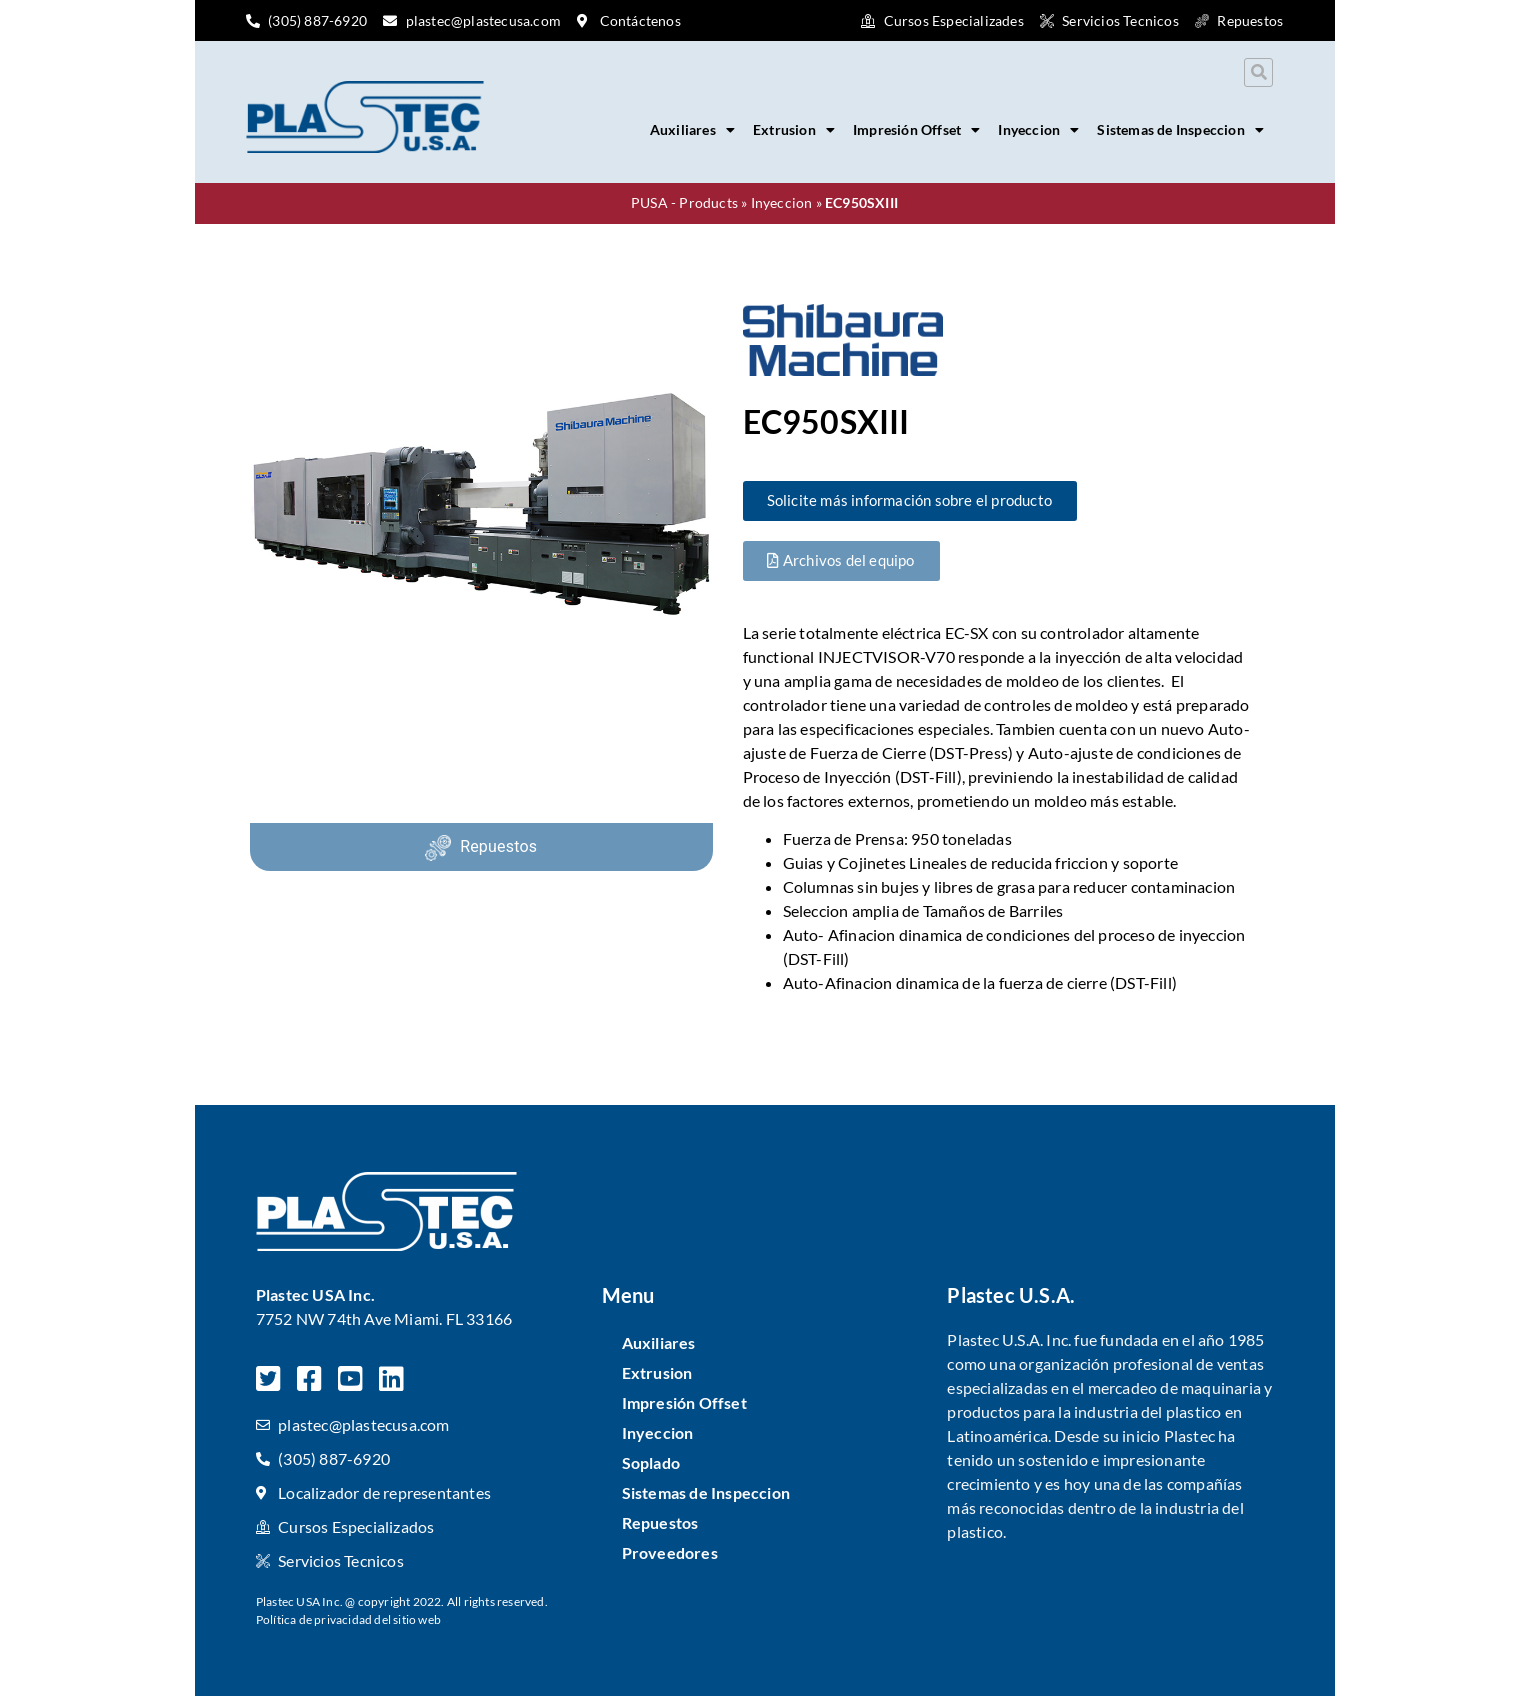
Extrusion (794, 130)
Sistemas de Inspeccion (1180, 130)
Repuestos (498, 846)
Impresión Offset (916, 130)
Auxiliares (692, 130)
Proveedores (670, 1552)
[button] (1258, 72)
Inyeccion (1038, 130)
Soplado (651, 1462)
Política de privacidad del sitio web (348, 1619)
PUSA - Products (684, 203)
